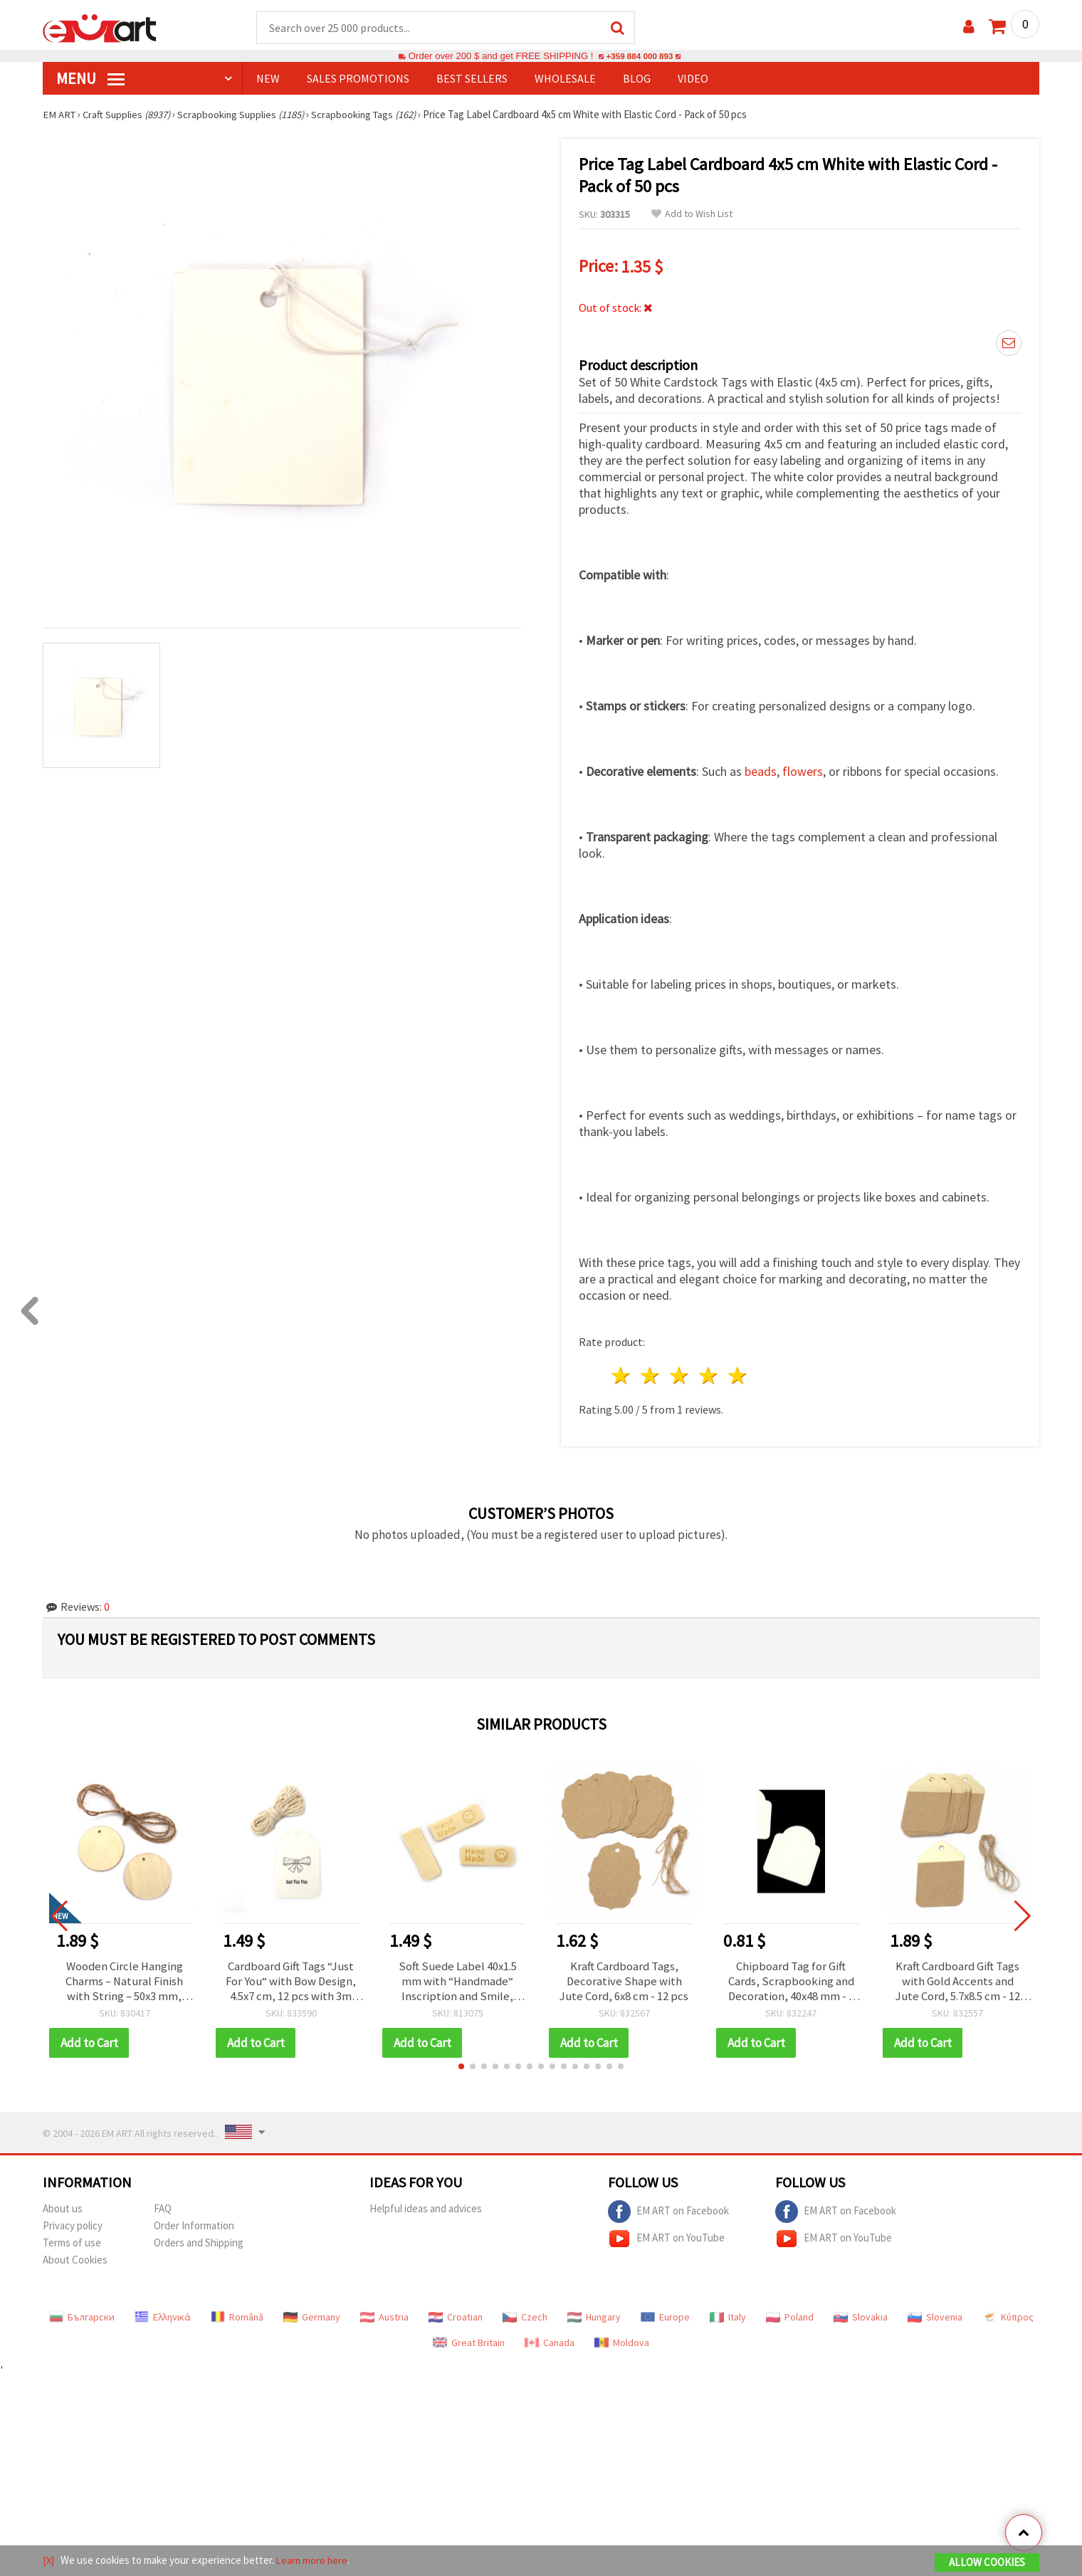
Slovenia (935, 2316)
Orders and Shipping (198, 2242)
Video (693, 79)
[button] (461, 2065)
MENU (90, 79)
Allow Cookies (987, 2563)
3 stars (680, 1373)
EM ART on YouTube (666, 2238)
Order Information (194, 2224)
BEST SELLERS (472, 79)
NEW (268, 79)
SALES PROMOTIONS (358, 79)
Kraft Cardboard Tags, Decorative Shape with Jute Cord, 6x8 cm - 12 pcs (624, 1979)
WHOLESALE (565, 79)
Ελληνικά (163, 2316)
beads (761, 769)
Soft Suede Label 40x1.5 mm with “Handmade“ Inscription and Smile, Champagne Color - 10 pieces (457, 1979)
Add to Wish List (691, 214)
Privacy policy (73, 2224)
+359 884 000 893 (639, 56)
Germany (311, 2316)
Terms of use (72, 2242)
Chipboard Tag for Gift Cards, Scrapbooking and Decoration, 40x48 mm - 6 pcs (791, 1979)
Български (82, 2316)
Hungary (594, 2316)
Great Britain (469, 2342)
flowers (802, 769)
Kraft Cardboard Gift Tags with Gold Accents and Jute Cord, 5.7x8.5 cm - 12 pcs (957, 1979)
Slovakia (861, 2316)
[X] (49, 2560)
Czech (525, 2316)
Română (237, 2316)
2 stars (651, 1373)
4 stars (708, 1373)
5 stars (737, 1373)
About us (63, 2207)
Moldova (621, 2342)
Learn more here (313, 2560)
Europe (665, 2316)
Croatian (456, 2316)
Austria (384, 2316)
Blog (637, 79)
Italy (728, 2316)
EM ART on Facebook (668, 2210)
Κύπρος (1008, 2316)
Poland (790, 2316)
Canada (549, 2342)
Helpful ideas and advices (425, 2207)
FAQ (163, 2207)
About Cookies (75, 2259)
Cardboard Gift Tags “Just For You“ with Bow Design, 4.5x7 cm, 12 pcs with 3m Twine (291, 1979)
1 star (621, 1373)
